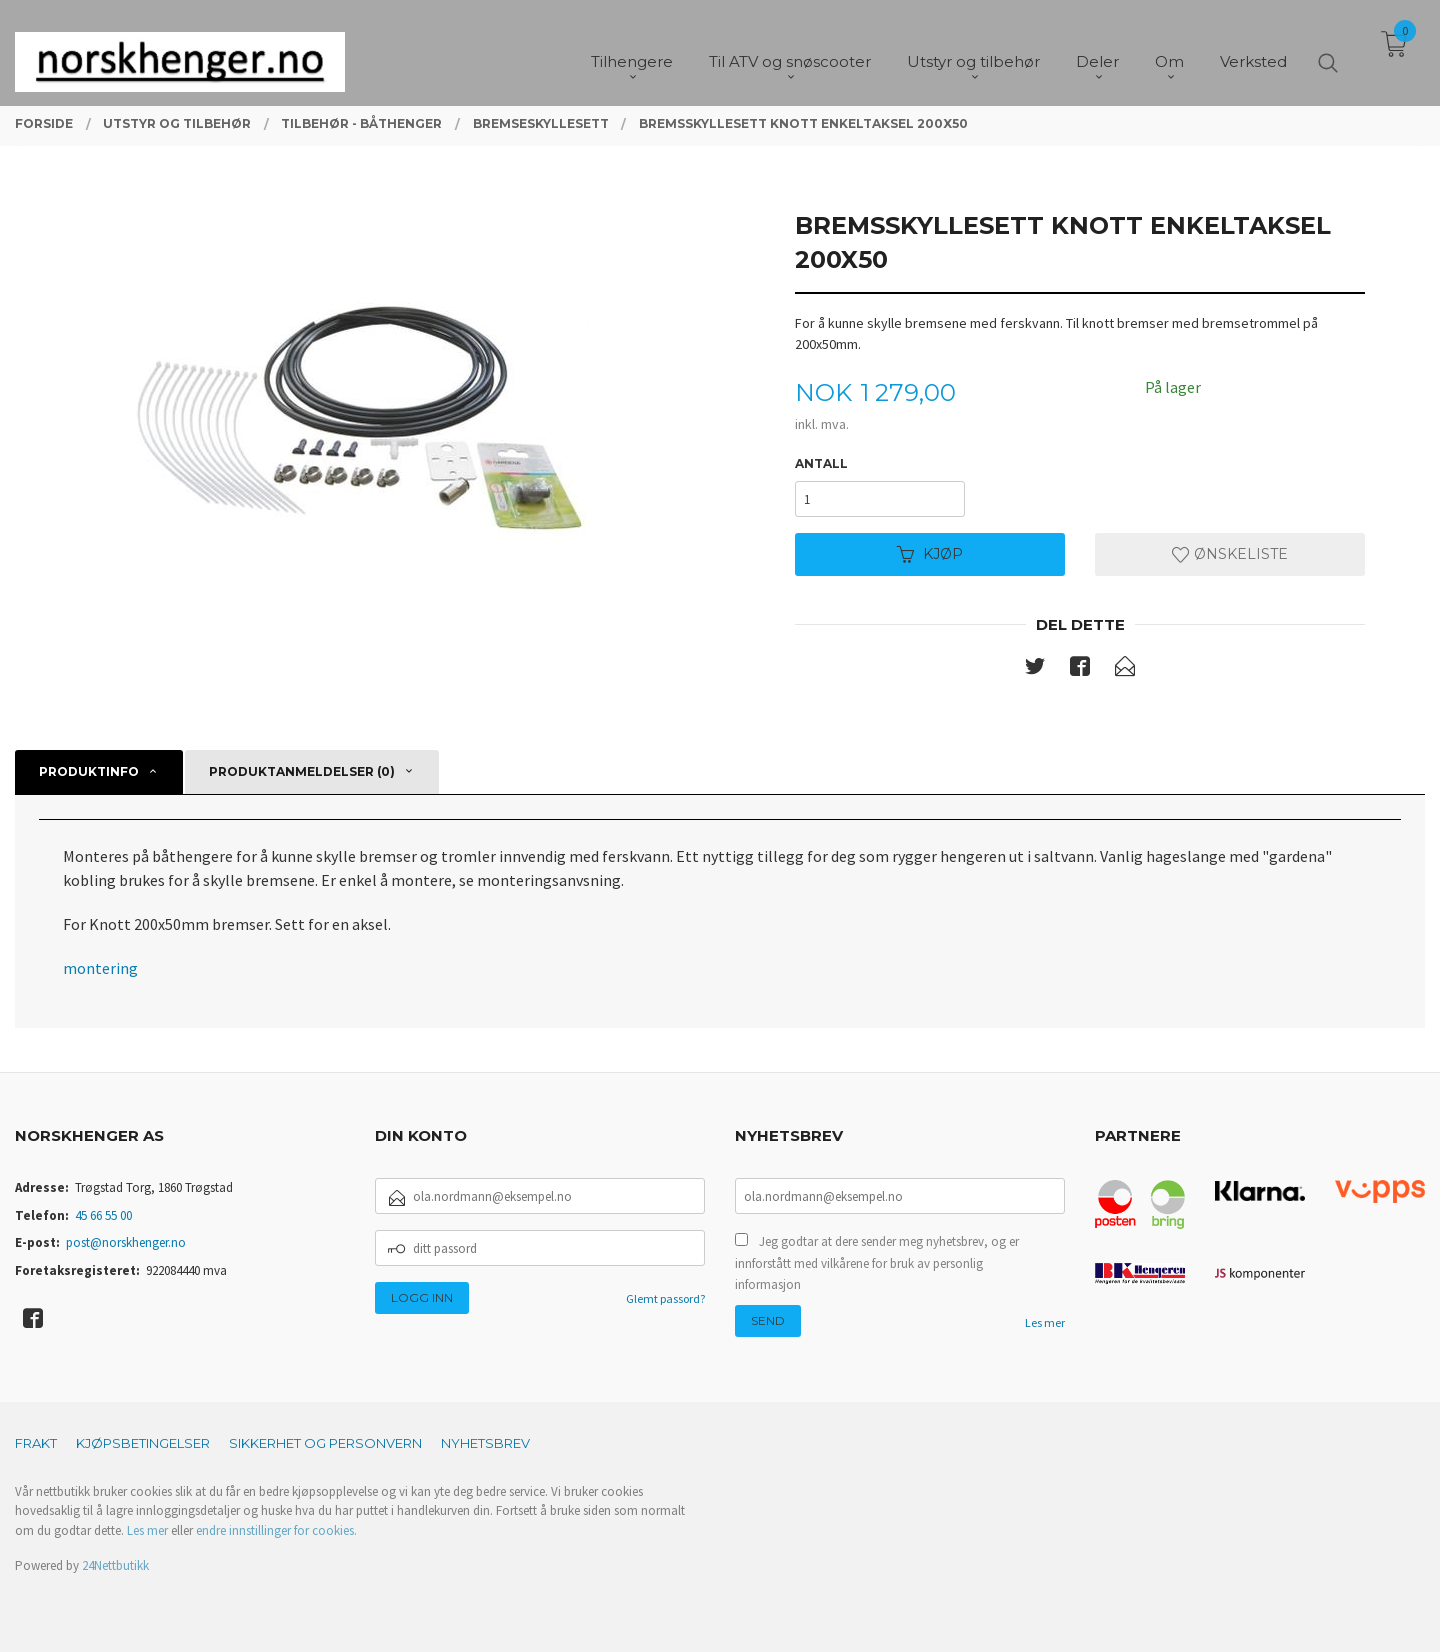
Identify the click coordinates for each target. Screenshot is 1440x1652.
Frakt (36, 1443)
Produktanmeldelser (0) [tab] (302, 771)
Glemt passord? (665, 1298)
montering (100, 968)
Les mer (1045, 1322)
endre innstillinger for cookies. (276, 1530)
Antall (821, 463)
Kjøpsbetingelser (143, 1443)
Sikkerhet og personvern (325, 1443)
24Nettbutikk (115, 1565)
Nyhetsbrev (485, 1443)
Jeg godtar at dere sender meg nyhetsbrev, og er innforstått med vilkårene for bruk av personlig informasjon (877, 1263)
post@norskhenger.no (126, 1242)
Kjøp (930, 554)
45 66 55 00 (103, 1215)
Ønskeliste (1230, 554)
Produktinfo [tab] (89, 771)
